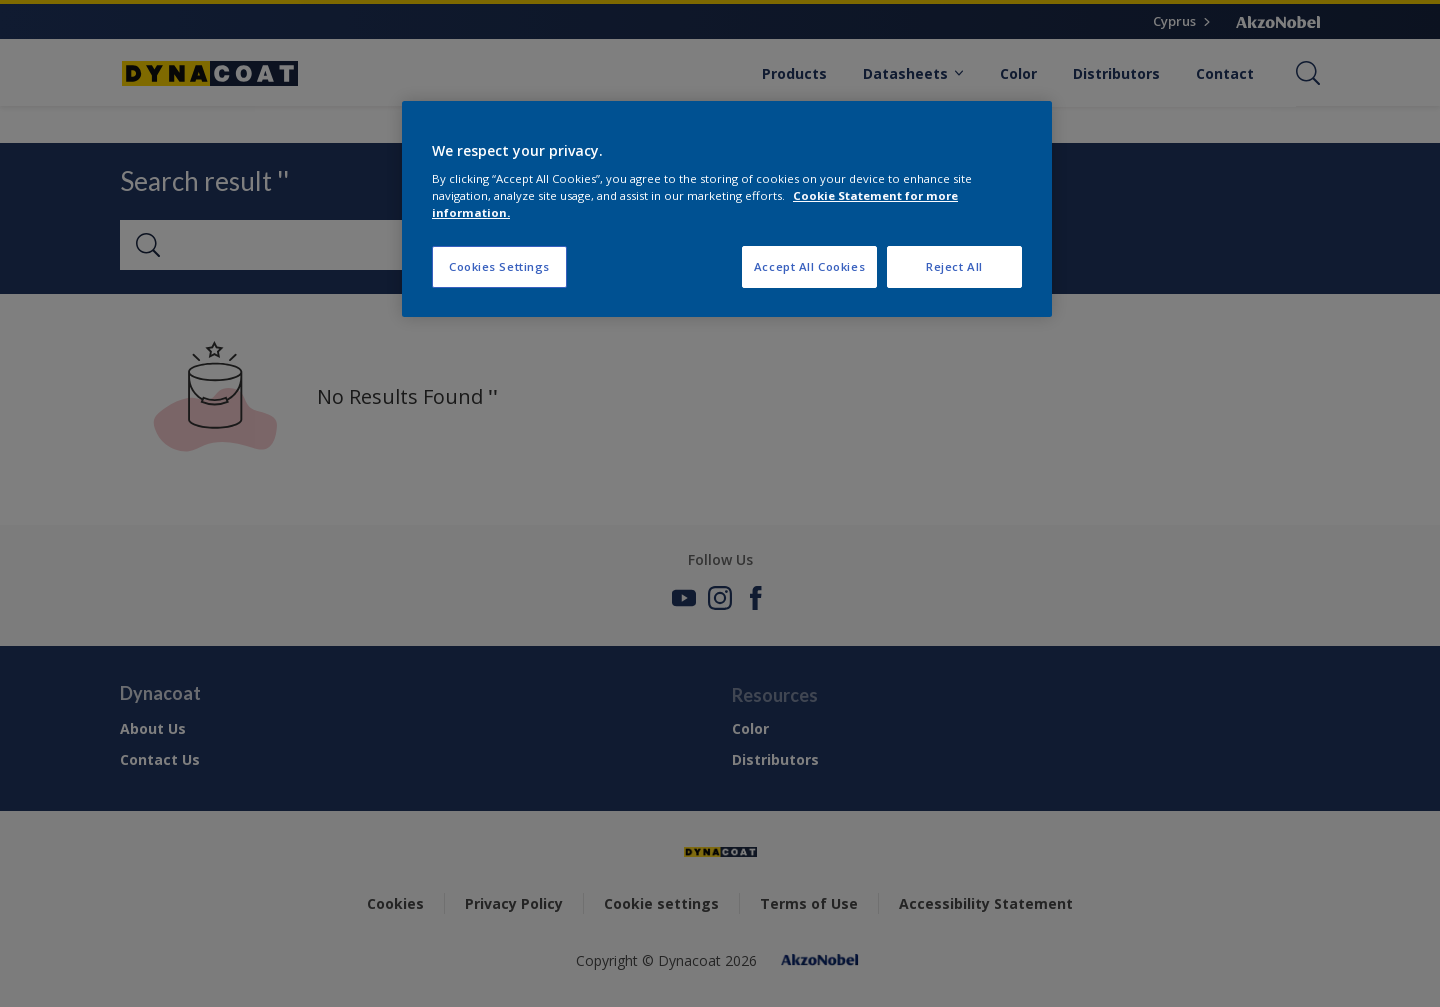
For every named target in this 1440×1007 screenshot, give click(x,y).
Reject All (954, 266)
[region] (727, 209)
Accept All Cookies (809, 266)
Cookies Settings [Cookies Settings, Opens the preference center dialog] (499, 266)
